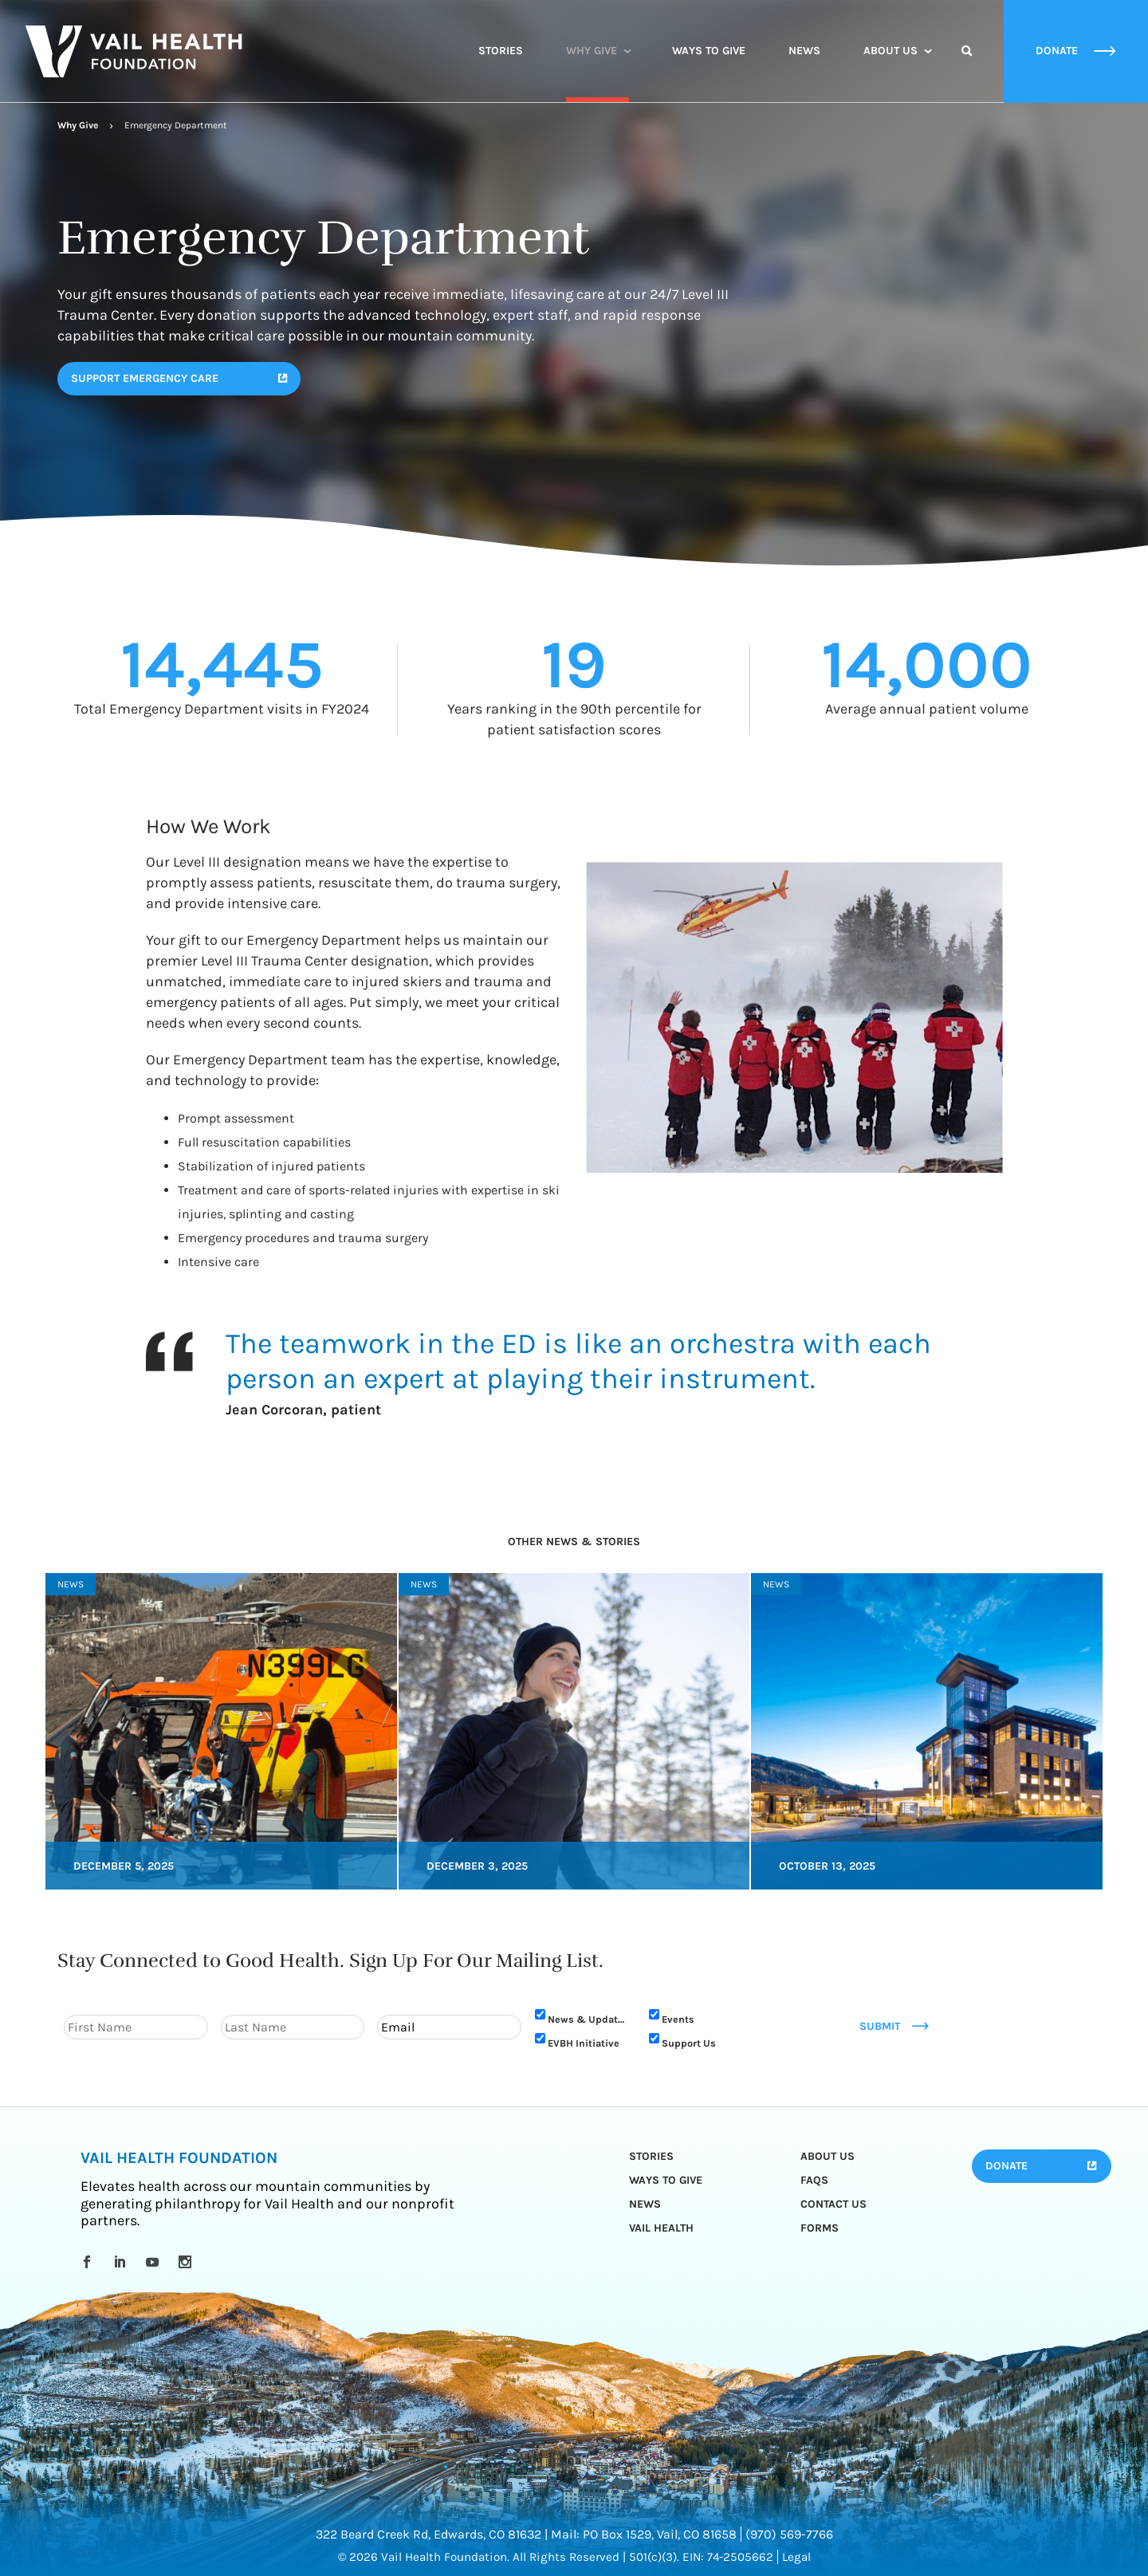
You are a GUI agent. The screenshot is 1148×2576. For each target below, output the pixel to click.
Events (678, 2019)
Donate (1006, 2166)
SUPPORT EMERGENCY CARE (144, 378)
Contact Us (833, 2204)
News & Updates (588, 2019)
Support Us (689, 2043)
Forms (819, 2228)
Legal (796, 2557)
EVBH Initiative (583, 2043)
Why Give (591, 50)
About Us (890, 50)
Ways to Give (708, 50)
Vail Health (661, 2228)
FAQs (814, 2180)
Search (967, 65)
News (804, 50)
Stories (500, 50)
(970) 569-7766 (789, 2534)
